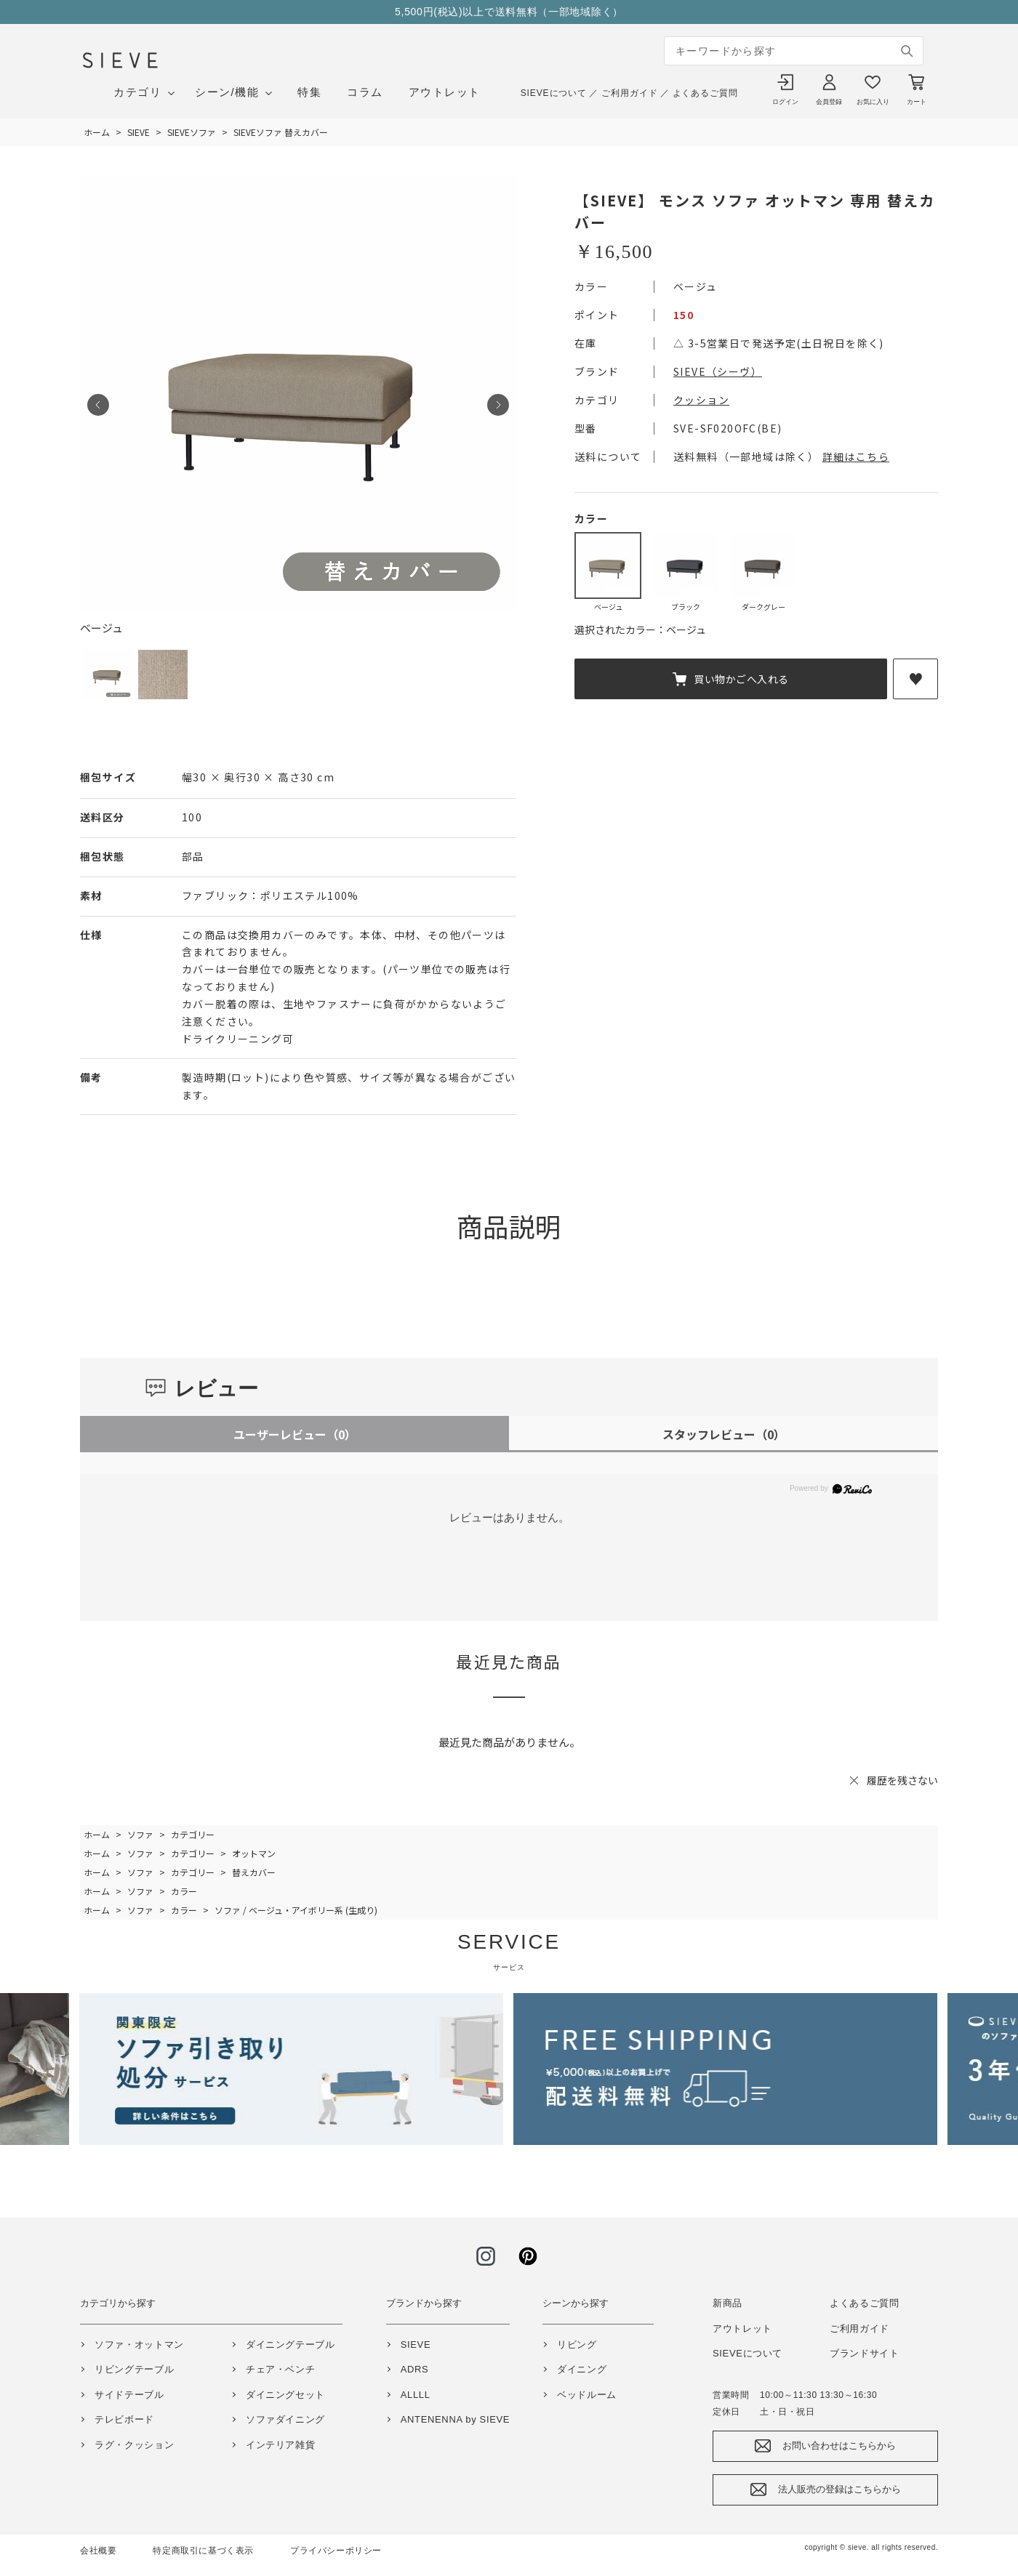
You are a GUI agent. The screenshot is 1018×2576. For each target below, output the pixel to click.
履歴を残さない (902, 1780)
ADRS (415, 2369)
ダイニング (581, 2369)
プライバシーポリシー (336, 2550)
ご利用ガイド (629, 93)
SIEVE (416, 2344)
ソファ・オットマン (139, 2344)
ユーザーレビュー (294, 1434)
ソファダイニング (285, 2419)
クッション (701, 400)
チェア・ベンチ (281, 2369)
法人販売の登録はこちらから (839, 2489)
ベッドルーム (587, 2394)
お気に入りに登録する (915, 679)
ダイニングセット (285, 2394)
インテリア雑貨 (281, 2444)
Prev (98, 405)
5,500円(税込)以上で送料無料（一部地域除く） (509, 11)
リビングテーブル (134, 2369)
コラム (365, 92)
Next (498, 405)
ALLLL (415, 2394)
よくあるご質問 (705, 93)
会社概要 (98, 2550)
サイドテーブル (129, 2394)
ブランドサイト (864, 2353)
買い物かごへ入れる (741, 679)
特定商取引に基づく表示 (203, 2550)
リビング (577, 2344)
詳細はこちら (855, 456)
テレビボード (124, 2419)
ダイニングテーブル (290, 2344)
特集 (309, 92)
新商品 (727, 2303)
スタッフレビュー (723, 1434)
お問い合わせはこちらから (839, 2445)
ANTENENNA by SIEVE (455, 2419)
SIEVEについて (554, 93)
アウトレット (445, 92)
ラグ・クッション (134, 2444)
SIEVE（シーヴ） (717, 371)
